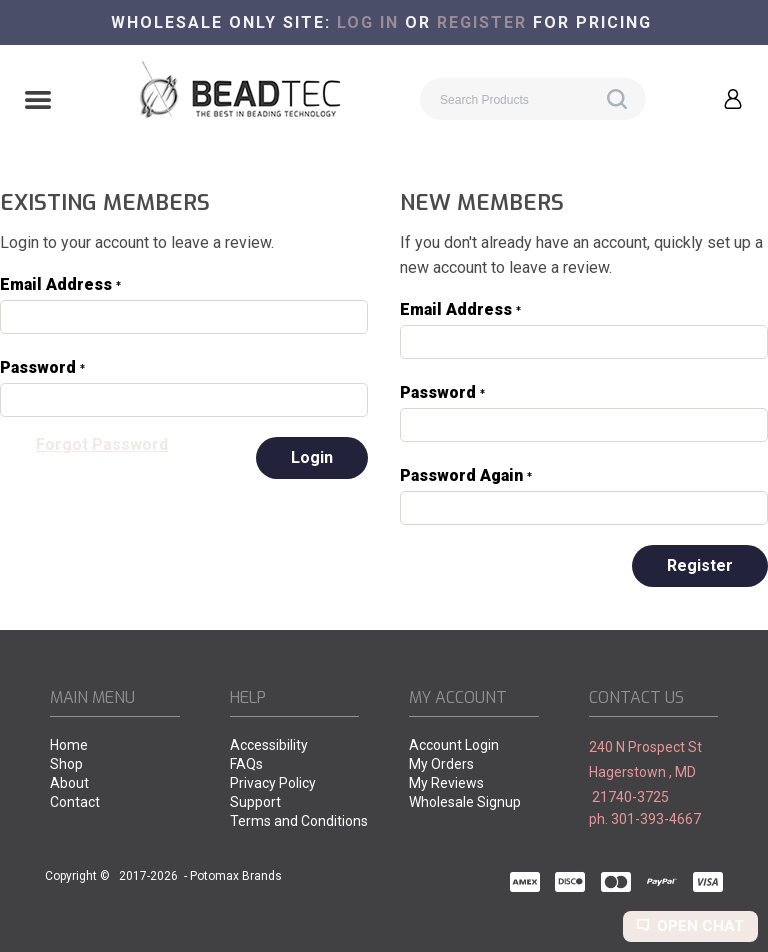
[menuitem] (115, 746)
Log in (368, 22)
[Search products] (533, 99)
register (482, 22)
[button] (38, 102)
